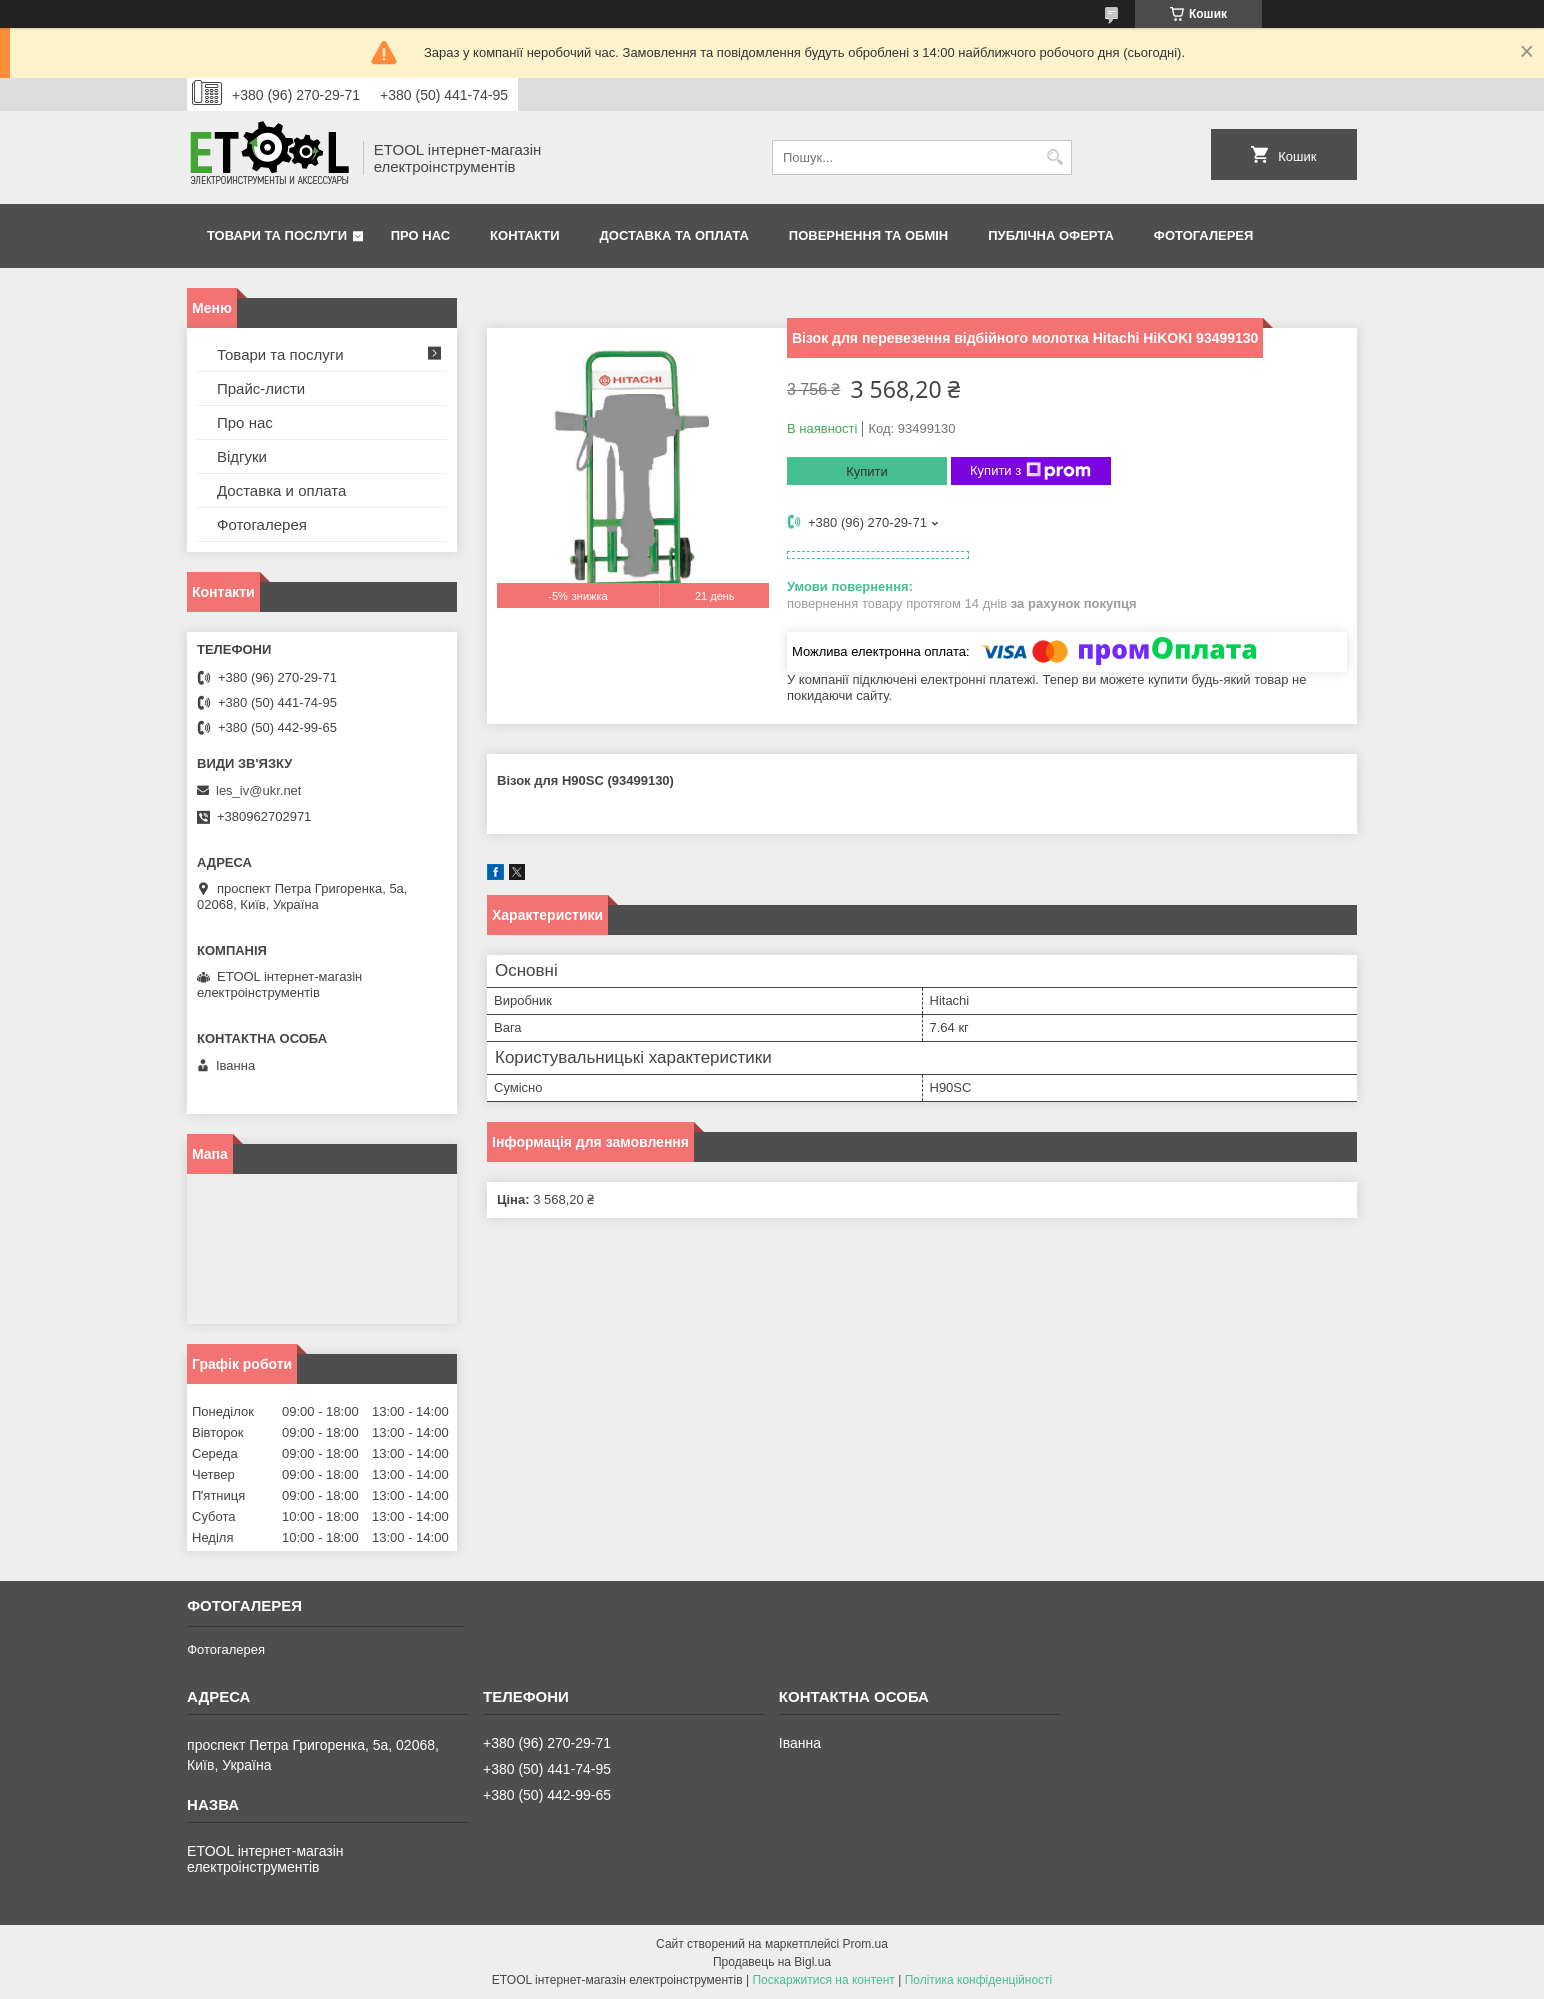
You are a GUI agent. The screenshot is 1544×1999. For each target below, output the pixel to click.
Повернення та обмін (868, 235)
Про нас (420, 235)
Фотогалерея (1204, 235)
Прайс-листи (261, 388)
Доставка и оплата (281, 490)
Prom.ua (865, 1944)
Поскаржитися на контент (823, 1980)
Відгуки (242, 456)
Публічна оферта (1051, 235)
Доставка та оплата (674, 235)
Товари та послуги (277, 235)
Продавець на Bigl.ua (772, 1962)
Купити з (1030, 471)
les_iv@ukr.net (258, 790)
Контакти (525, 235)
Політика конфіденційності (979, 1980)
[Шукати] (1054, 157)
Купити (867, 471)
